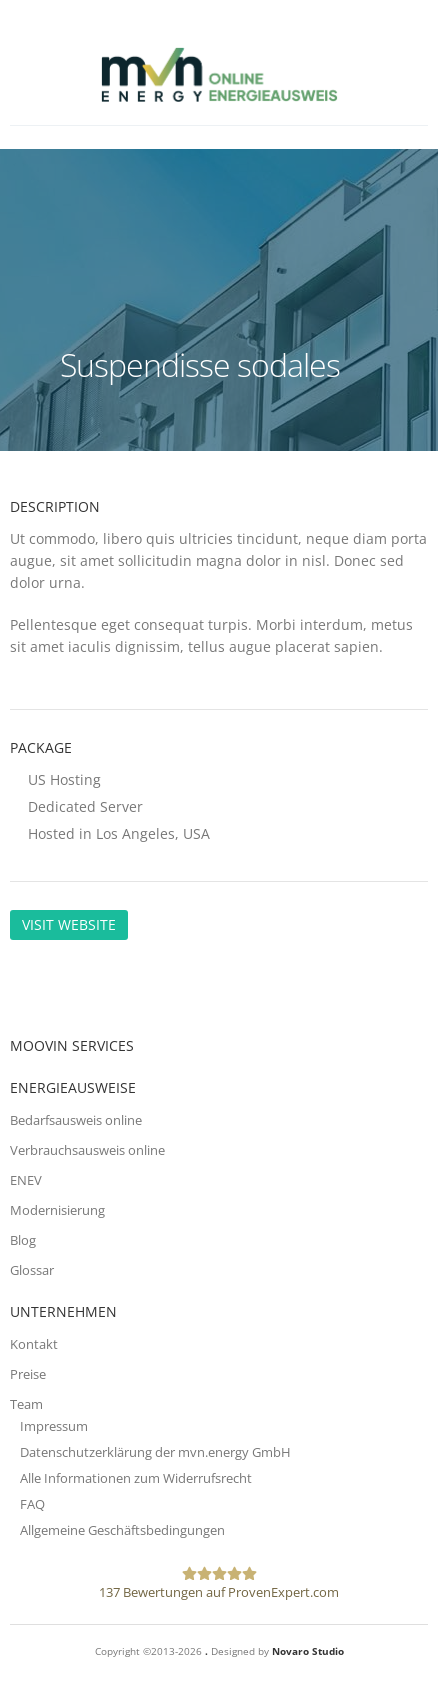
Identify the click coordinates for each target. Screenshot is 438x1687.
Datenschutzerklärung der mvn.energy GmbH (155, 1452)
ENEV (26, 1180)
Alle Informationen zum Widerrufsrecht (136, 1478)
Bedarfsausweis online (76, 1120)
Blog (23, 1240)
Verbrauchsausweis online (87, 1150)
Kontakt (34, 1344)
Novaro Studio (308, 1651)
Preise (28, 1374)
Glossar (32, 1270)
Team (26, 1404)
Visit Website (69, 924)
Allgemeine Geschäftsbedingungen (122, 1530)
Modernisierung (57, 1210)
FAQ (32, 1504)
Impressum (54, 1426)
